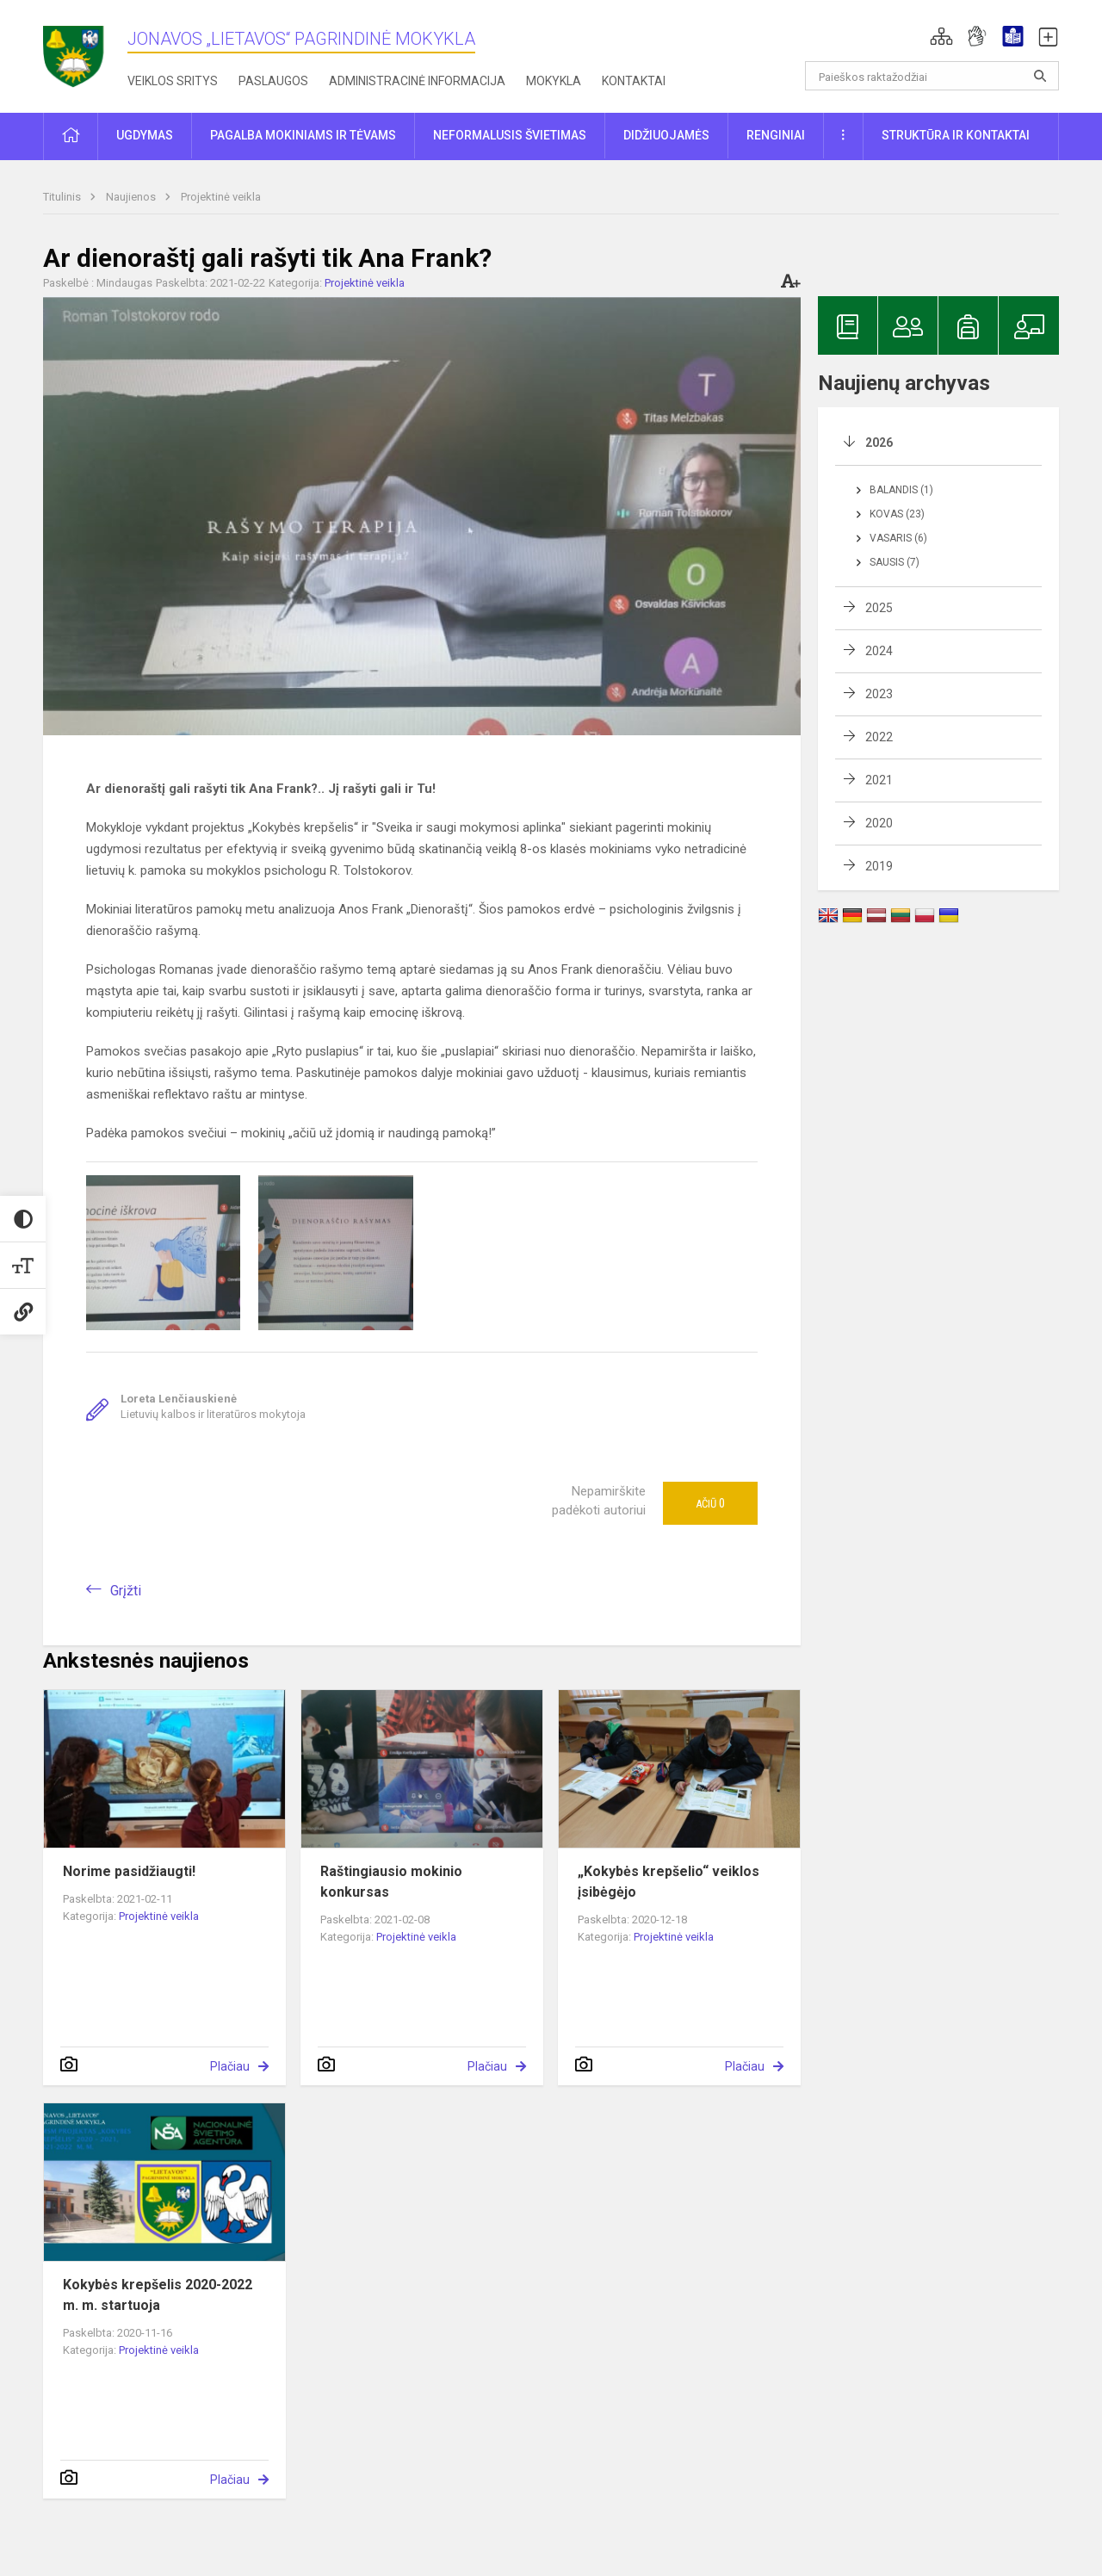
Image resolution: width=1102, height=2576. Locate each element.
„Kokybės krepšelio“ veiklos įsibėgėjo (668, 1881)
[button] (941, 36)
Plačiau (230, 2066)
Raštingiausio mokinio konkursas (391, 1881)
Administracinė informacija (417, 81)
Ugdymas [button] (144, 135)
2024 (879, 651)
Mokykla (553, 81)
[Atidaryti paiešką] (1040, 76)
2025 (879, 608)
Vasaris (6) (898, 538)
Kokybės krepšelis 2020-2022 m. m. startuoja (157, 2294)
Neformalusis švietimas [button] (509, 135)
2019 (879, 866)
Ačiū (710, 1503)
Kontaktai (634, 81)
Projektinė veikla (221, 196)
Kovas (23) (897, 514)
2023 (879, 694)
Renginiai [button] (775, 135)
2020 (879, 823)
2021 (879, 780)
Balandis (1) (901, 490)
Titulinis (63, 196)
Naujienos (132, 196)
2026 (879, 442)
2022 (879, 737)
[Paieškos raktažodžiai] (932, 75)
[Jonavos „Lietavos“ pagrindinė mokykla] (85, 51)
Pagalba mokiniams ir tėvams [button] (303, 135)
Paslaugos (273, 81)
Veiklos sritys (172, 81)
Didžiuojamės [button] (666, 135)
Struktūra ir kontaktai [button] (956, 135)
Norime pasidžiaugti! (129, 1871)
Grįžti (125, 1590)
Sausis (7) (894, 562)
